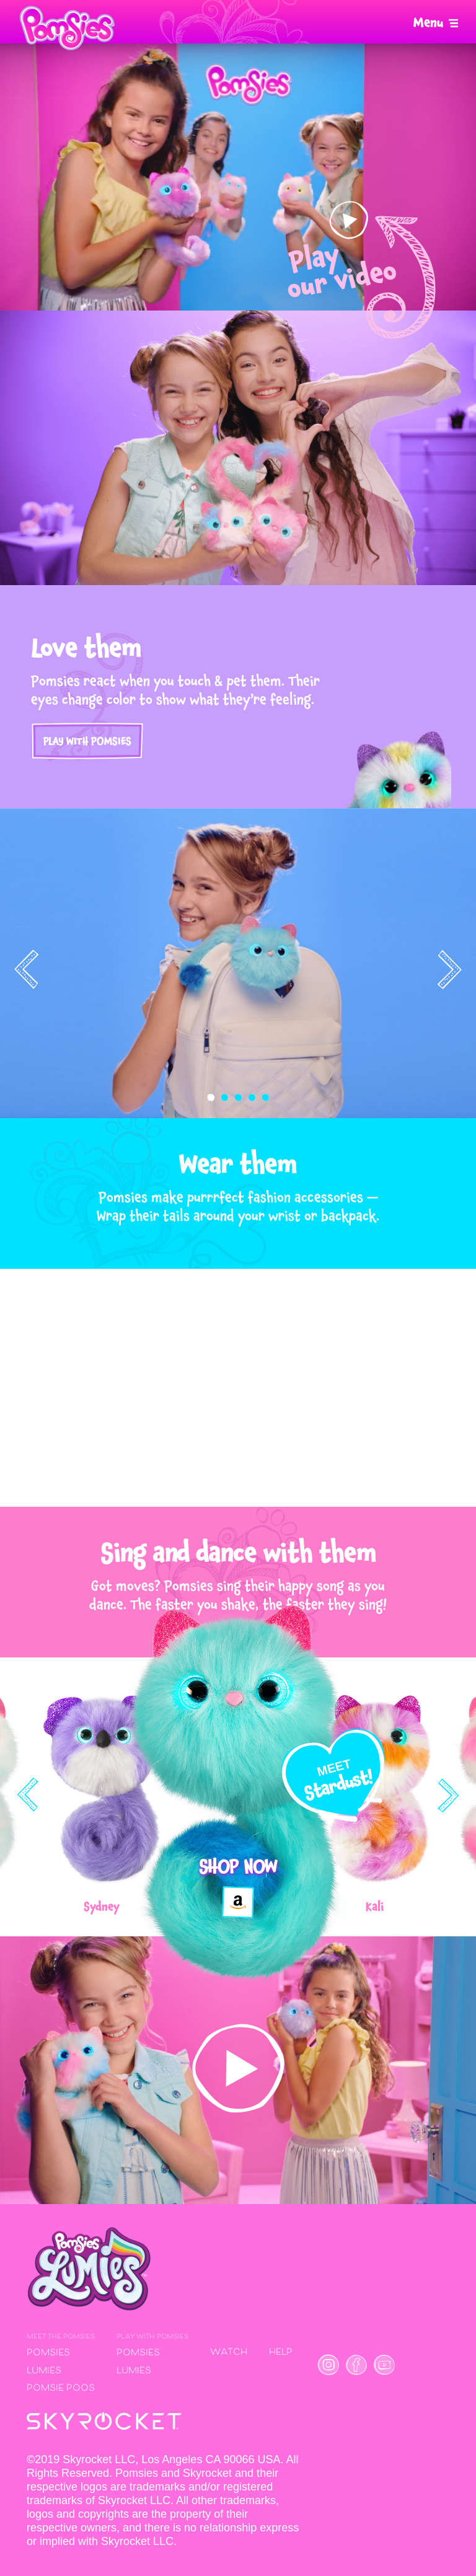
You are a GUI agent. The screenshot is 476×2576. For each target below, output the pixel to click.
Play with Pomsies (87, 741)
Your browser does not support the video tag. (238, 177)
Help (281, 2352)
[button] (211, 1098)
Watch (228, 2352)
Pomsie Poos (61, 2388)
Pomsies (48, 2353)
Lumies (44, 2371)
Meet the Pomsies (61, 2336)
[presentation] (26, 969)
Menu (428, 22)
